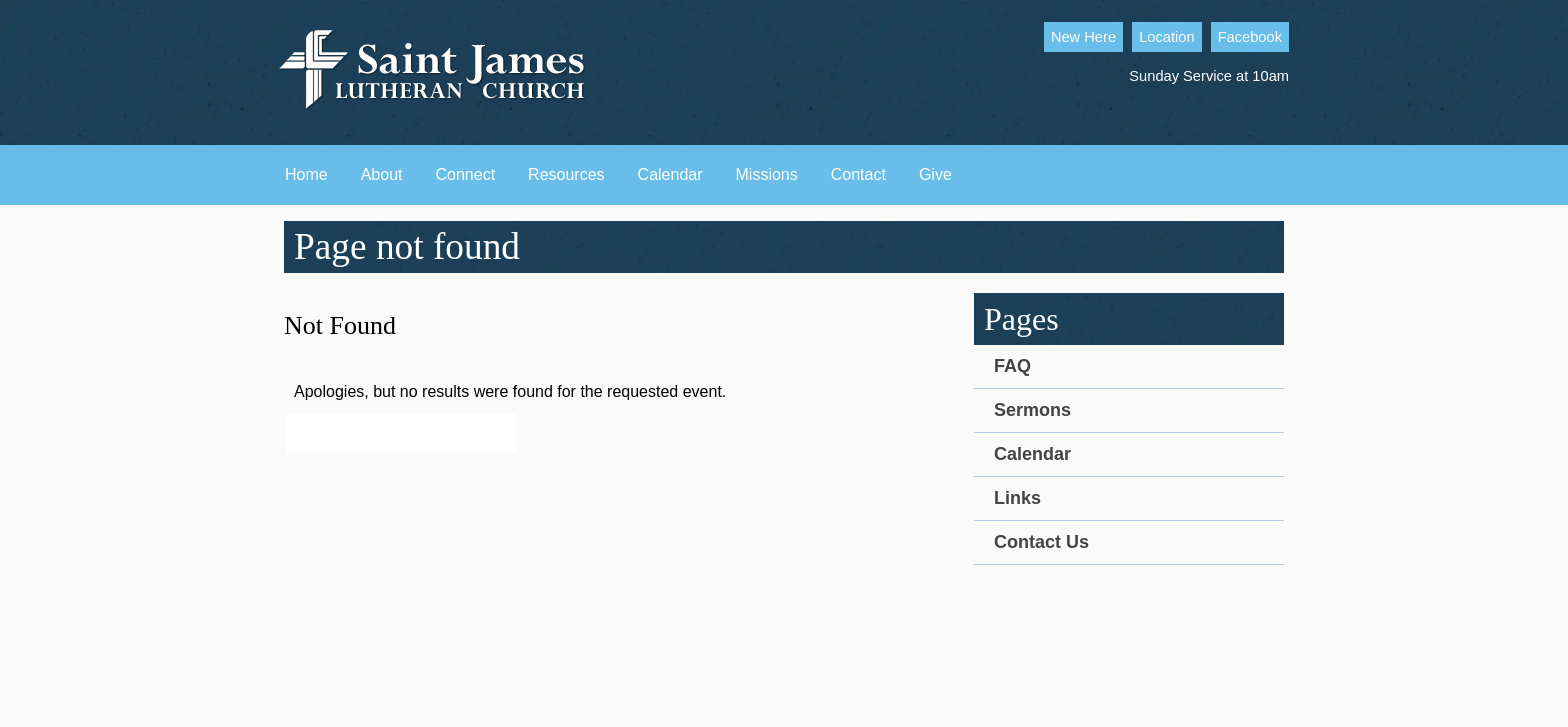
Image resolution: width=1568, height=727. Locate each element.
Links (1017, 498)
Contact (858, 174)
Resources (566, 174)
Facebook (1250, 37)
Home (306, 174)
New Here (1083, 37)
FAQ (1012, 366)
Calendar (670, 174)
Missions (767, 174)
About (382, 174)
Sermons (1032, 410)
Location (1166, 37)
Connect (466, 174)
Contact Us (1041, 542)
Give (935, 174)
